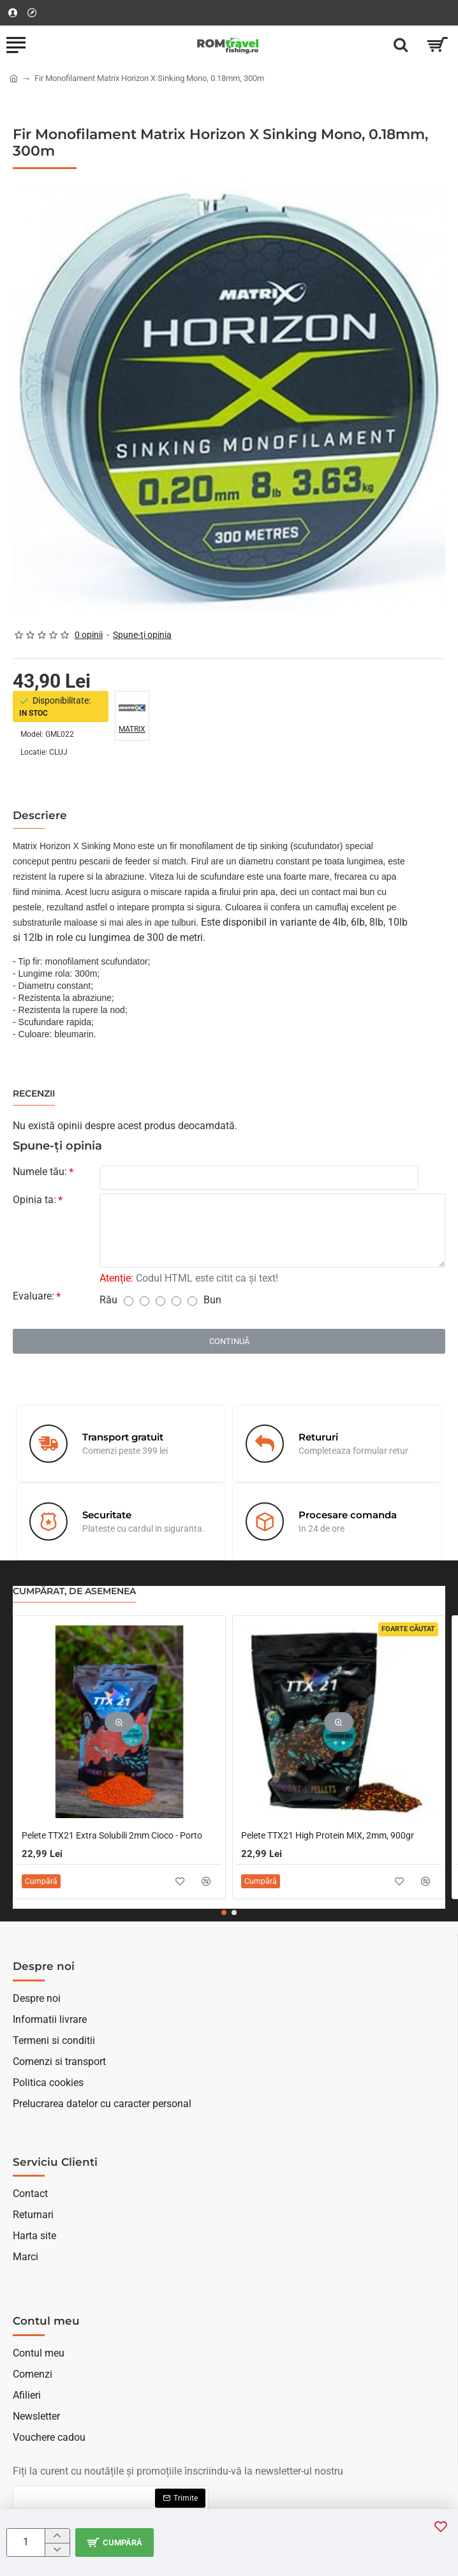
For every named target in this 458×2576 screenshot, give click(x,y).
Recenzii (34, 1093)
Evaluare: (33, 1296)
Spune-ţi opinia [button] (142, 635)
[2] (144, 1301)
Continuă (229, 1341)
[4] (176, 1301)
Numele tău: (40, 1172)
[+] (57, 2536)
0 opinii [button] (89, 635)
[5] (192, 1301)
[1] (128, 1301)
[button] (114, 2542)
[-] (57, 2550)
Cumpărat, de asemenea (74, 1591)
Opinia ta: (34, 1200)
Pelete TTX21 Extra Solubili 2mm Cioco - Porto (112, 1835)
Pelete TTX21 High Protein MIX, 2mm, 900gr (327, 1835)
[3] (160, 1301)
